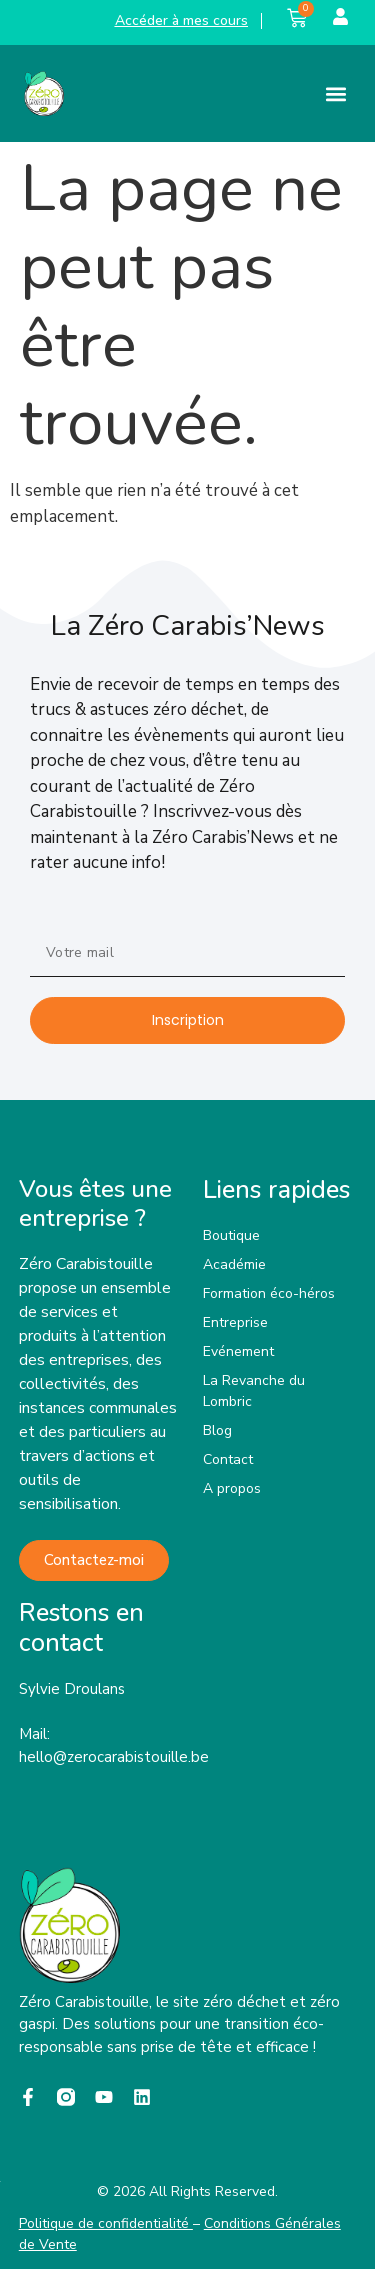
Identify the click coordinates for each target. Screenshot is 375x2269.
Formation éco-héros (269, 1293)
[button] (336, 93)
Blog (217, 1430)
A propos (232, 1488)
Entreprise (235, 1322)
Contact (228, 1459)
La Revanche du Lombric (254, 1391)
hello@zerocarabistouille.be (114, 1757)
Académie (234, 1264)
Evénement (238, 1351)
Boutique (231, 1235)
